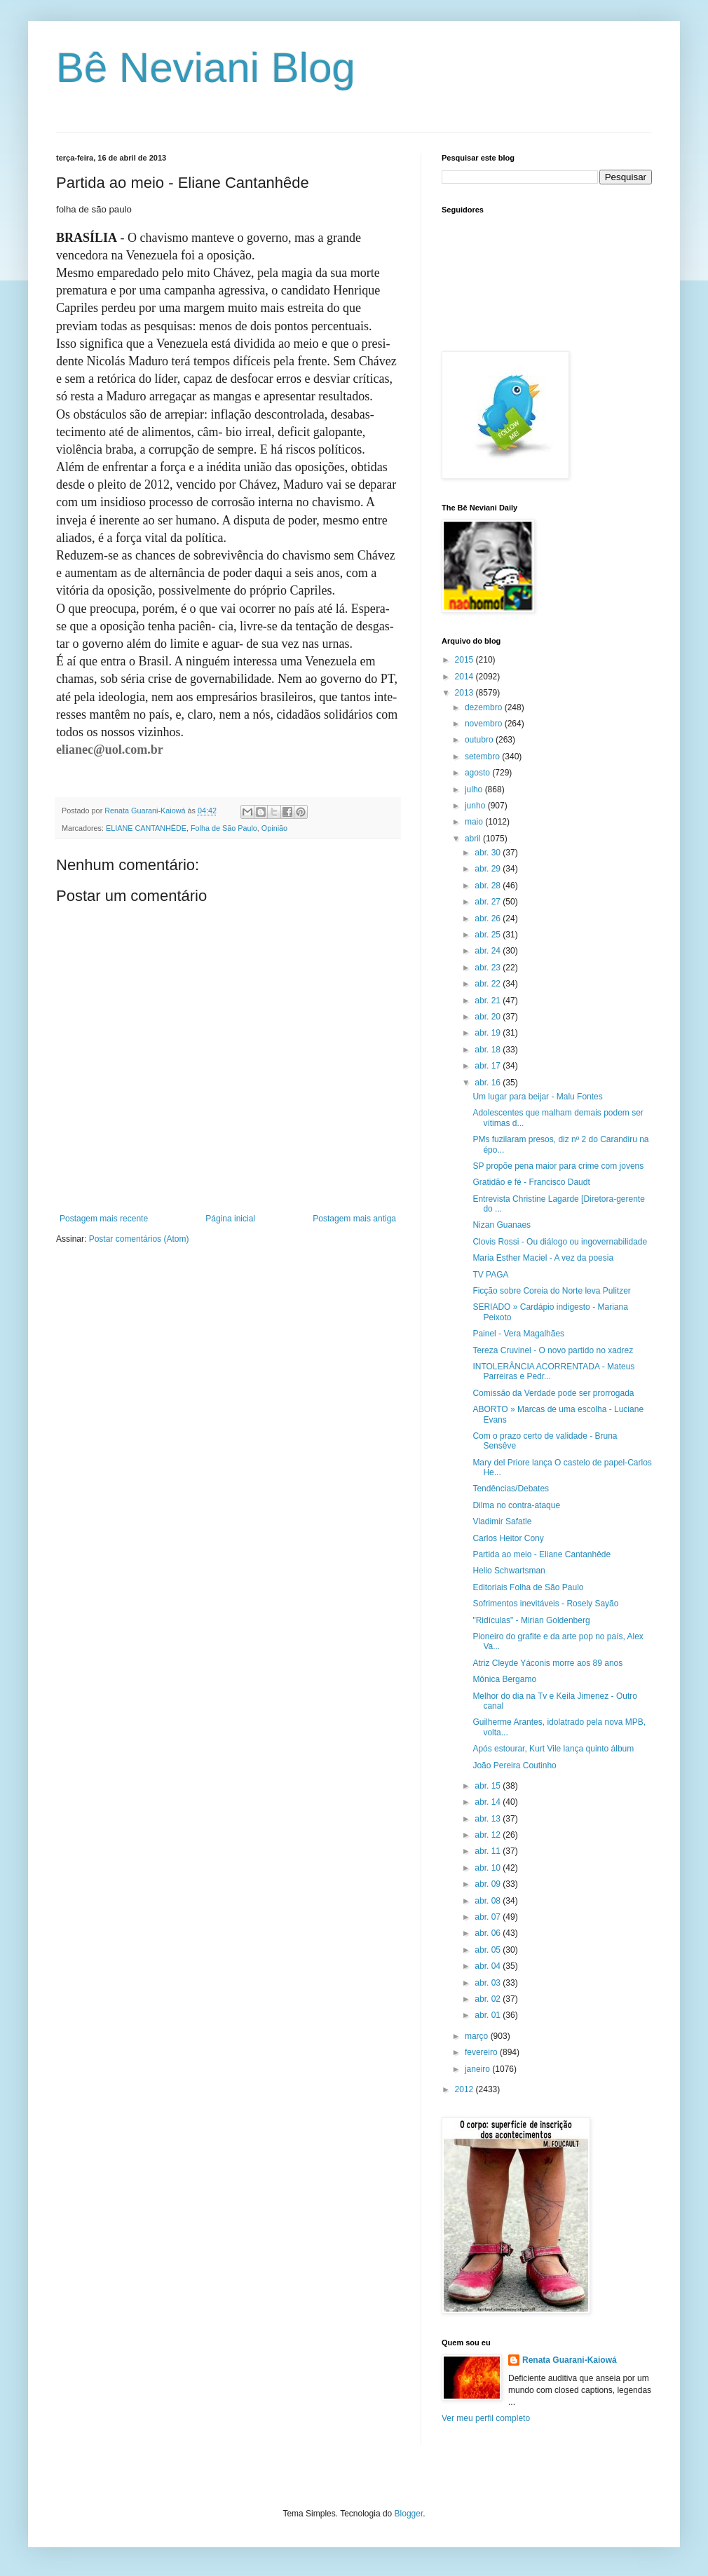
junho (476, 806)
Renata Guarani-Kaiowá (569, 2360)
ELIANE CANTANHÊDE (146, 828)
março (478, 2036)
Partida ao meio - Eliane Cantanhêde (541, 1554)
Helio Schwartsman (508, 1570)
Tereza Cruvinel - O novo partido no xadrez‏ (552, 1350)
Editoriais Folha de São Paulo (527, 1587)
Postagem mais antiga (354, 1218)
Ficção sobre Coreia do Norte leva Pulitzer (551, 1291)
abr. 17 (489, 1066)
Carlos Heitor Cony (507, 1538)
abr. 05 (489, 1950)
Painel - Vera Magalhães (518, 1333)
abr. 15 (489, 1786)
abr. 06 (489, 1933)
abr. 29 (489, 869)
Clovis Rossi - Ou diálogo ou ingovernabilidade (559, 1242)
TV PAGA (490, 1275)
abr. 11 (489, 1851)
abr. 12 (489, 1835)
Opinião (274, 828)
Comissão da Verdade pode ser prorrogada (553, 1393)
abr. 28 (489, 885)
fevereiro (482, 2052)
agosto (478, 773)
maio (475, 822)
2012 (465, 2089)
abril (474, 838)
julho (475, 789)
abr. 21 (489, 1000)
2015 (465, 660)
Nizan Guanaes (501, 1225)
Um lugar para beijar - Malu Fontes (537, 1096)
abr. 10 (489, 1868)
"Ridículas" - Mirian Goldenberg (531, 1620)
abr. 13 (489, 1819)
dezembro (485, 707)
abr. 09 (489, 1884)
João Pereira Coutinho (514, 1765)
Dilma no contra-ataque (516, 1505)
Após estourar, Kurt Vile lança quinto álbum (553, 1749)
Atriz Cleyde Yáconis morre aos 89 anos (547, 1663)
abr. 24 (489, 951)
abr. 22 (489, 984)
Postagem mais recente (104, 1218)
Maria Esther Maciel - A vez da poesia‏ (542, 1258)
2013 (465, 693)
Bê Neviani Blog (205, 67)
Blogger (409, 2514)
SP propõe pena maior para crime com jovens (558, 1166)
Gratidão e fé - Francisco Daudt (531, 1182)
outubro (480, 740)
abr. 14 (489, 1802)
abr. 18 (489, 1050)
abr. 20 (489, 1017)
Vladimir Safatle (501, 1521)
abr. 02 (489, 1999)
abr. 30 (489, 852)
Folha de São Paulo (224, 828)
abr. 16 (489, 1082)
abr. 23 (489, 967)
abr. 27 (489, 902)
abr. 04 (489, 1966)
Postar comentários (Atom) (139, 1239)
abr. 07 (489, 1917)
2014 (465, 677)
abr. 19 (489, 1033)
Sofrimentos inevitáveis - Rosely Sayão (545, 1603)
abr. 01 (489, 2015)
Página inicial (230, 1218)
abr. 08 (489, 1901)
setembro (483, 756)
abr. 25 (489, 935)
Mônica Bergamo (504, 1679)
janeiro (478, 2069)
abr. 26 (489, 918)
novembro (485, 723)
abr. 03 (489, 1983)
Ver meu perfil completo (486, 2418)
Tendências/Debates (510, 1488)
